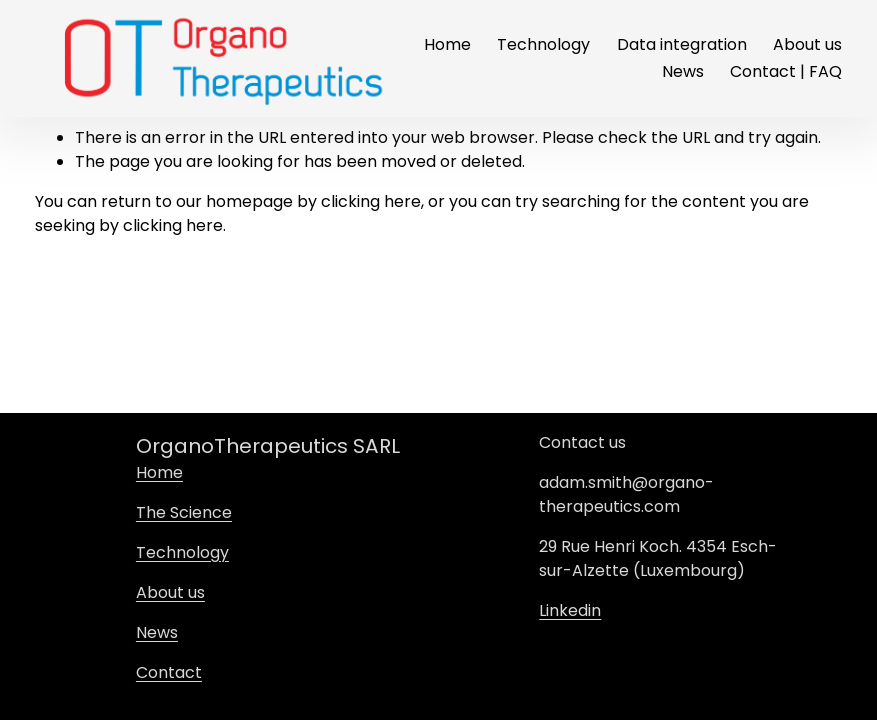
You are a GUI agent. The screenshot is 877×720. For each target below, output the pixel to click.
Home (447, 44)
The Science (184, 512)
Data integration (682, 44)
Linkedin (570, 610)
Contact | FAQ (786, 71)
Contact (169, 672)
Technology (543, 44)
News (683, 71)
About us (807, 44)
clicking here (371, 201)
